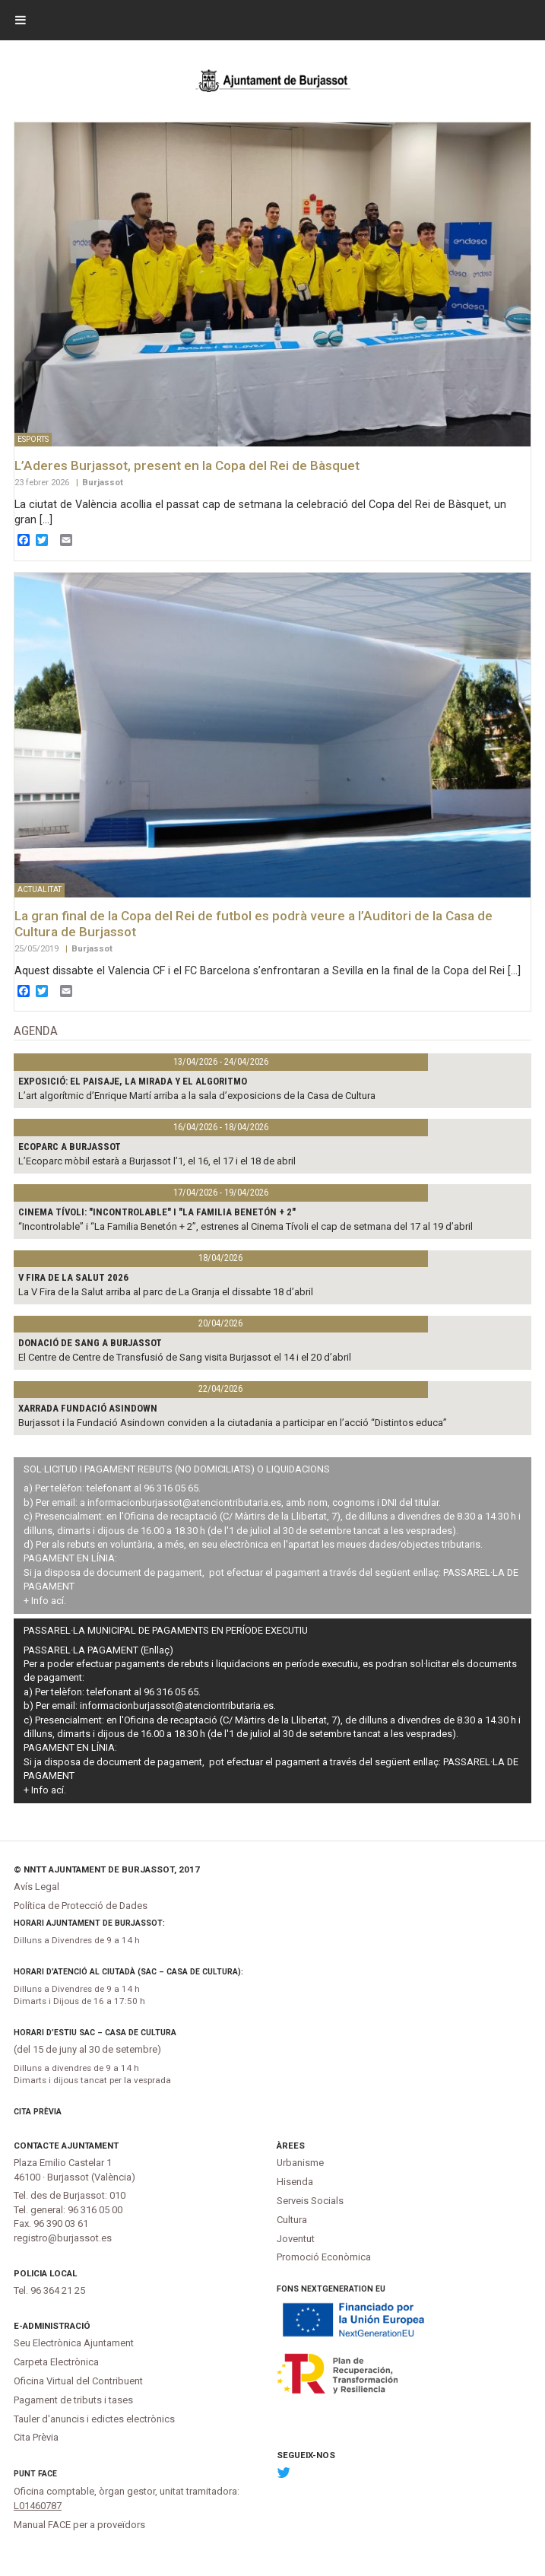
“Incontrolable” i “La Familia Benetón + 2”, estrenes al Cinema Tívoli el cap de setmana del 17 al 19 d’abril (245, 1226)
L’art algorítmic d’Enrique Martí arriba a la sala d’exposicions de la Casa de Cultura (196, 1095)
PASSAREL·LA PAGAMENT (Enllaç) (98, 1650)
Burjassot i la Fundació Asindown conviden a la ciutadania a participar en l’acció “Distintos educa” (232, 1422)
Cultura (292, 2219)
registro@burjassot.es (63, 2238)
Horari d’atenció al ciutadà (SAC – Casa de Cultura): (128, 1972)
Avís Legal (36, 1886)
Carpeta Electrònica (56, 2362)
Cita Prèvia (38, 2112)
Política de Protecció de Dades (80, 1905)
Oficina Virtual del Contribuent (78, 2381)
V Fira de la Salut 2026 (73, 1277)
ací (57, 1600)
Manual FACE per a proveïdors (79, 2524)
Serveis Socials (310, 2200)
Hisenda (295, 2181)
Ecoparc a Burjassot (69, 1146)
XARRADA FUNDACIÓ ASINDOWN (87, 1408)
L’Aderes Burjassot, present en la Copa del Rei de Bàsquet (187, 465)
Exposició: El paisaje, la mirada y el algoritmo (132, 1081)
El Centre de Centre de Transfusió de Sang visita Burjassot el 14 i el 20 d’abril (184, 1357)
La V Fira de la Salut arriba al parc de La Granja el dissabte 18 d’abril (165, 1292)
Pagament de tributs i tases (73, 2400)
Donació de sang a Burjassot (90, 1342)
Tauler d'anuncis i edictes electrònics (94, 2419)
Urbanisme (300, 2162)
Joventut (296, 2238)
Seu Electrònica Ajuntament (74, 2343)
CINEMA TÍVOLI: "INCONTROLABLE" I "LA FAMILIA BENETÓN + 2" (157, 1212)
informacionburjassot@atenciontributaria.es (184, 1502)
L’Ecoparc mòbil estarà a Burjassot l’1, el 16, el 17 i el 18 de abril (157, 1161)
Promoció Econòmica (324, 2257)
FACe (47, 2474)
